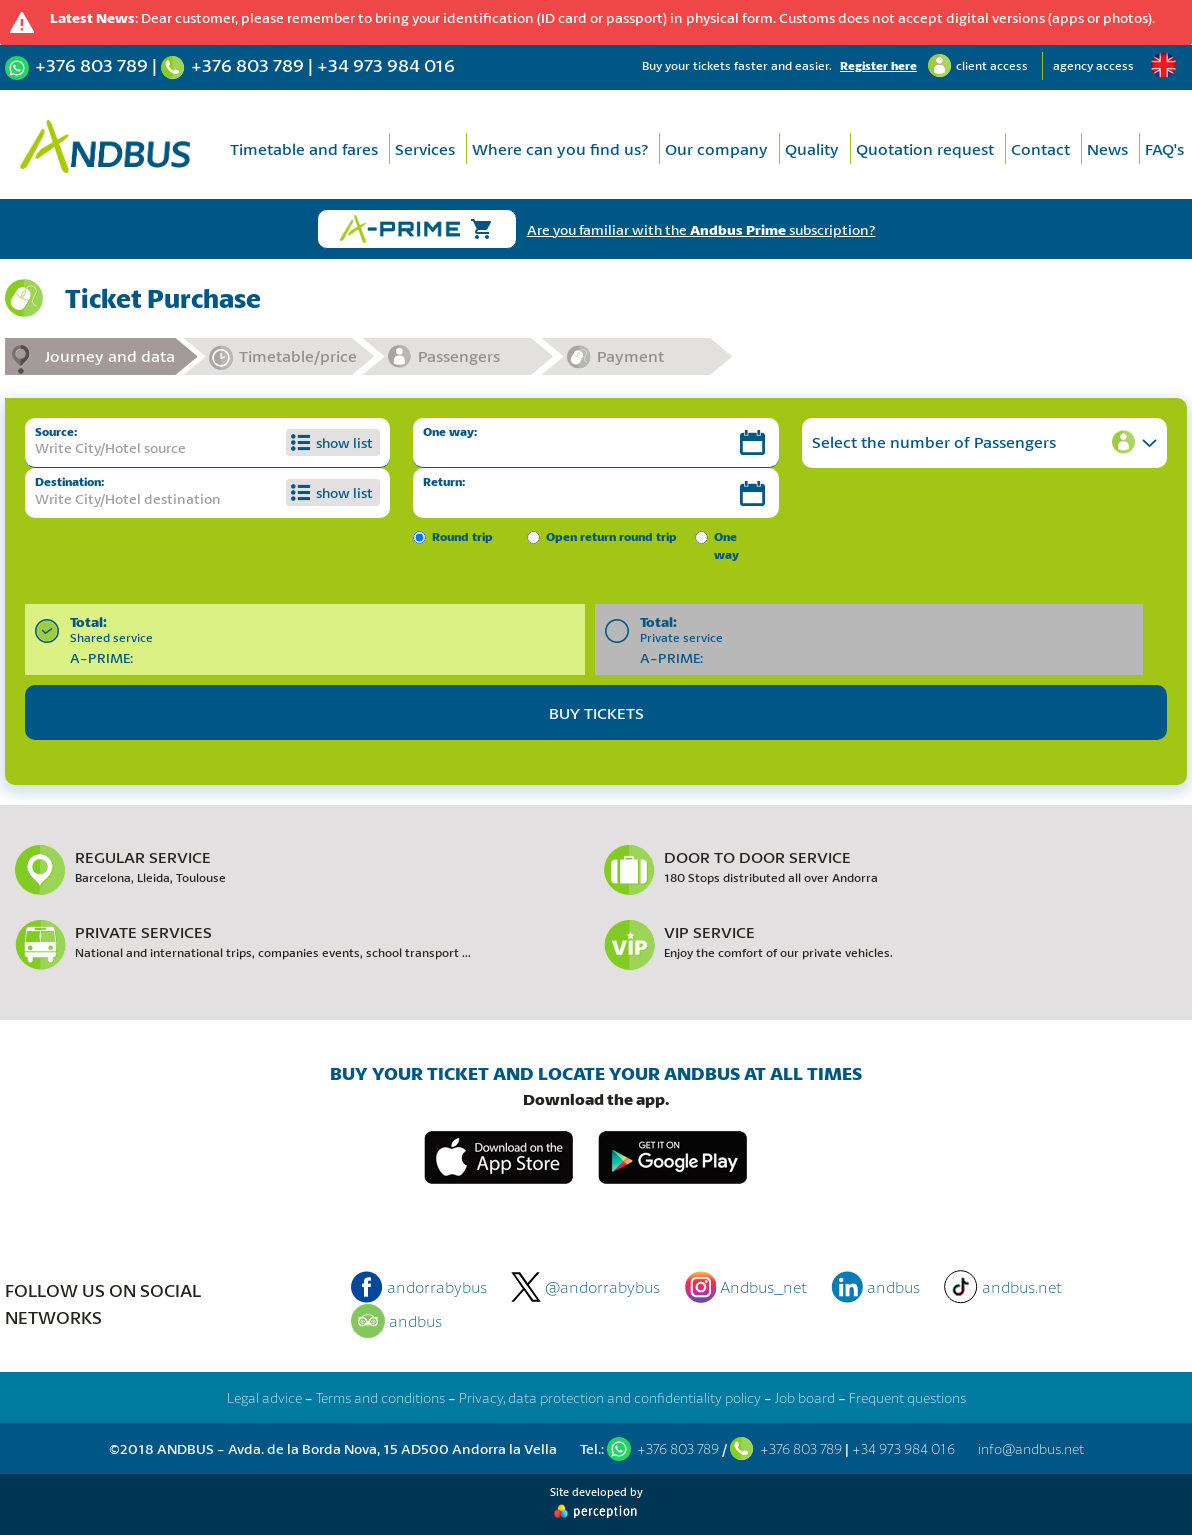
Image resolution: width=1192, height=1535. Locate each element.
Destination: (69, 481)
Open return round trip (611, 536)
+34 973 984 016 (386, 65)
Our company (716, 148)
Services (425, 148)
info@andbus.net (1031, 1448)
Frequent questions (907, 1397)
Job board (805, 1397)
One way (726, 545)
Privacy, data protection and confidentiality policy (610, 1397)
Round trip (462, 536)
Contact (1040, 148)
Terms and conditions (380, 1397)
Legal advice (264, 1397)
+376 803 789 (91, 65)
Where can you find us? (560, 148)
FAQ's (1164, 148)
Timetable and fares (304, 148)
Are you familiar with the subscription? (701, 229)
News (1107, 148)
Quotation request (925, 148)
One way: (450, 431)
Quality (812, 148)
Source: (56, 431)
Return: (444, 481)
